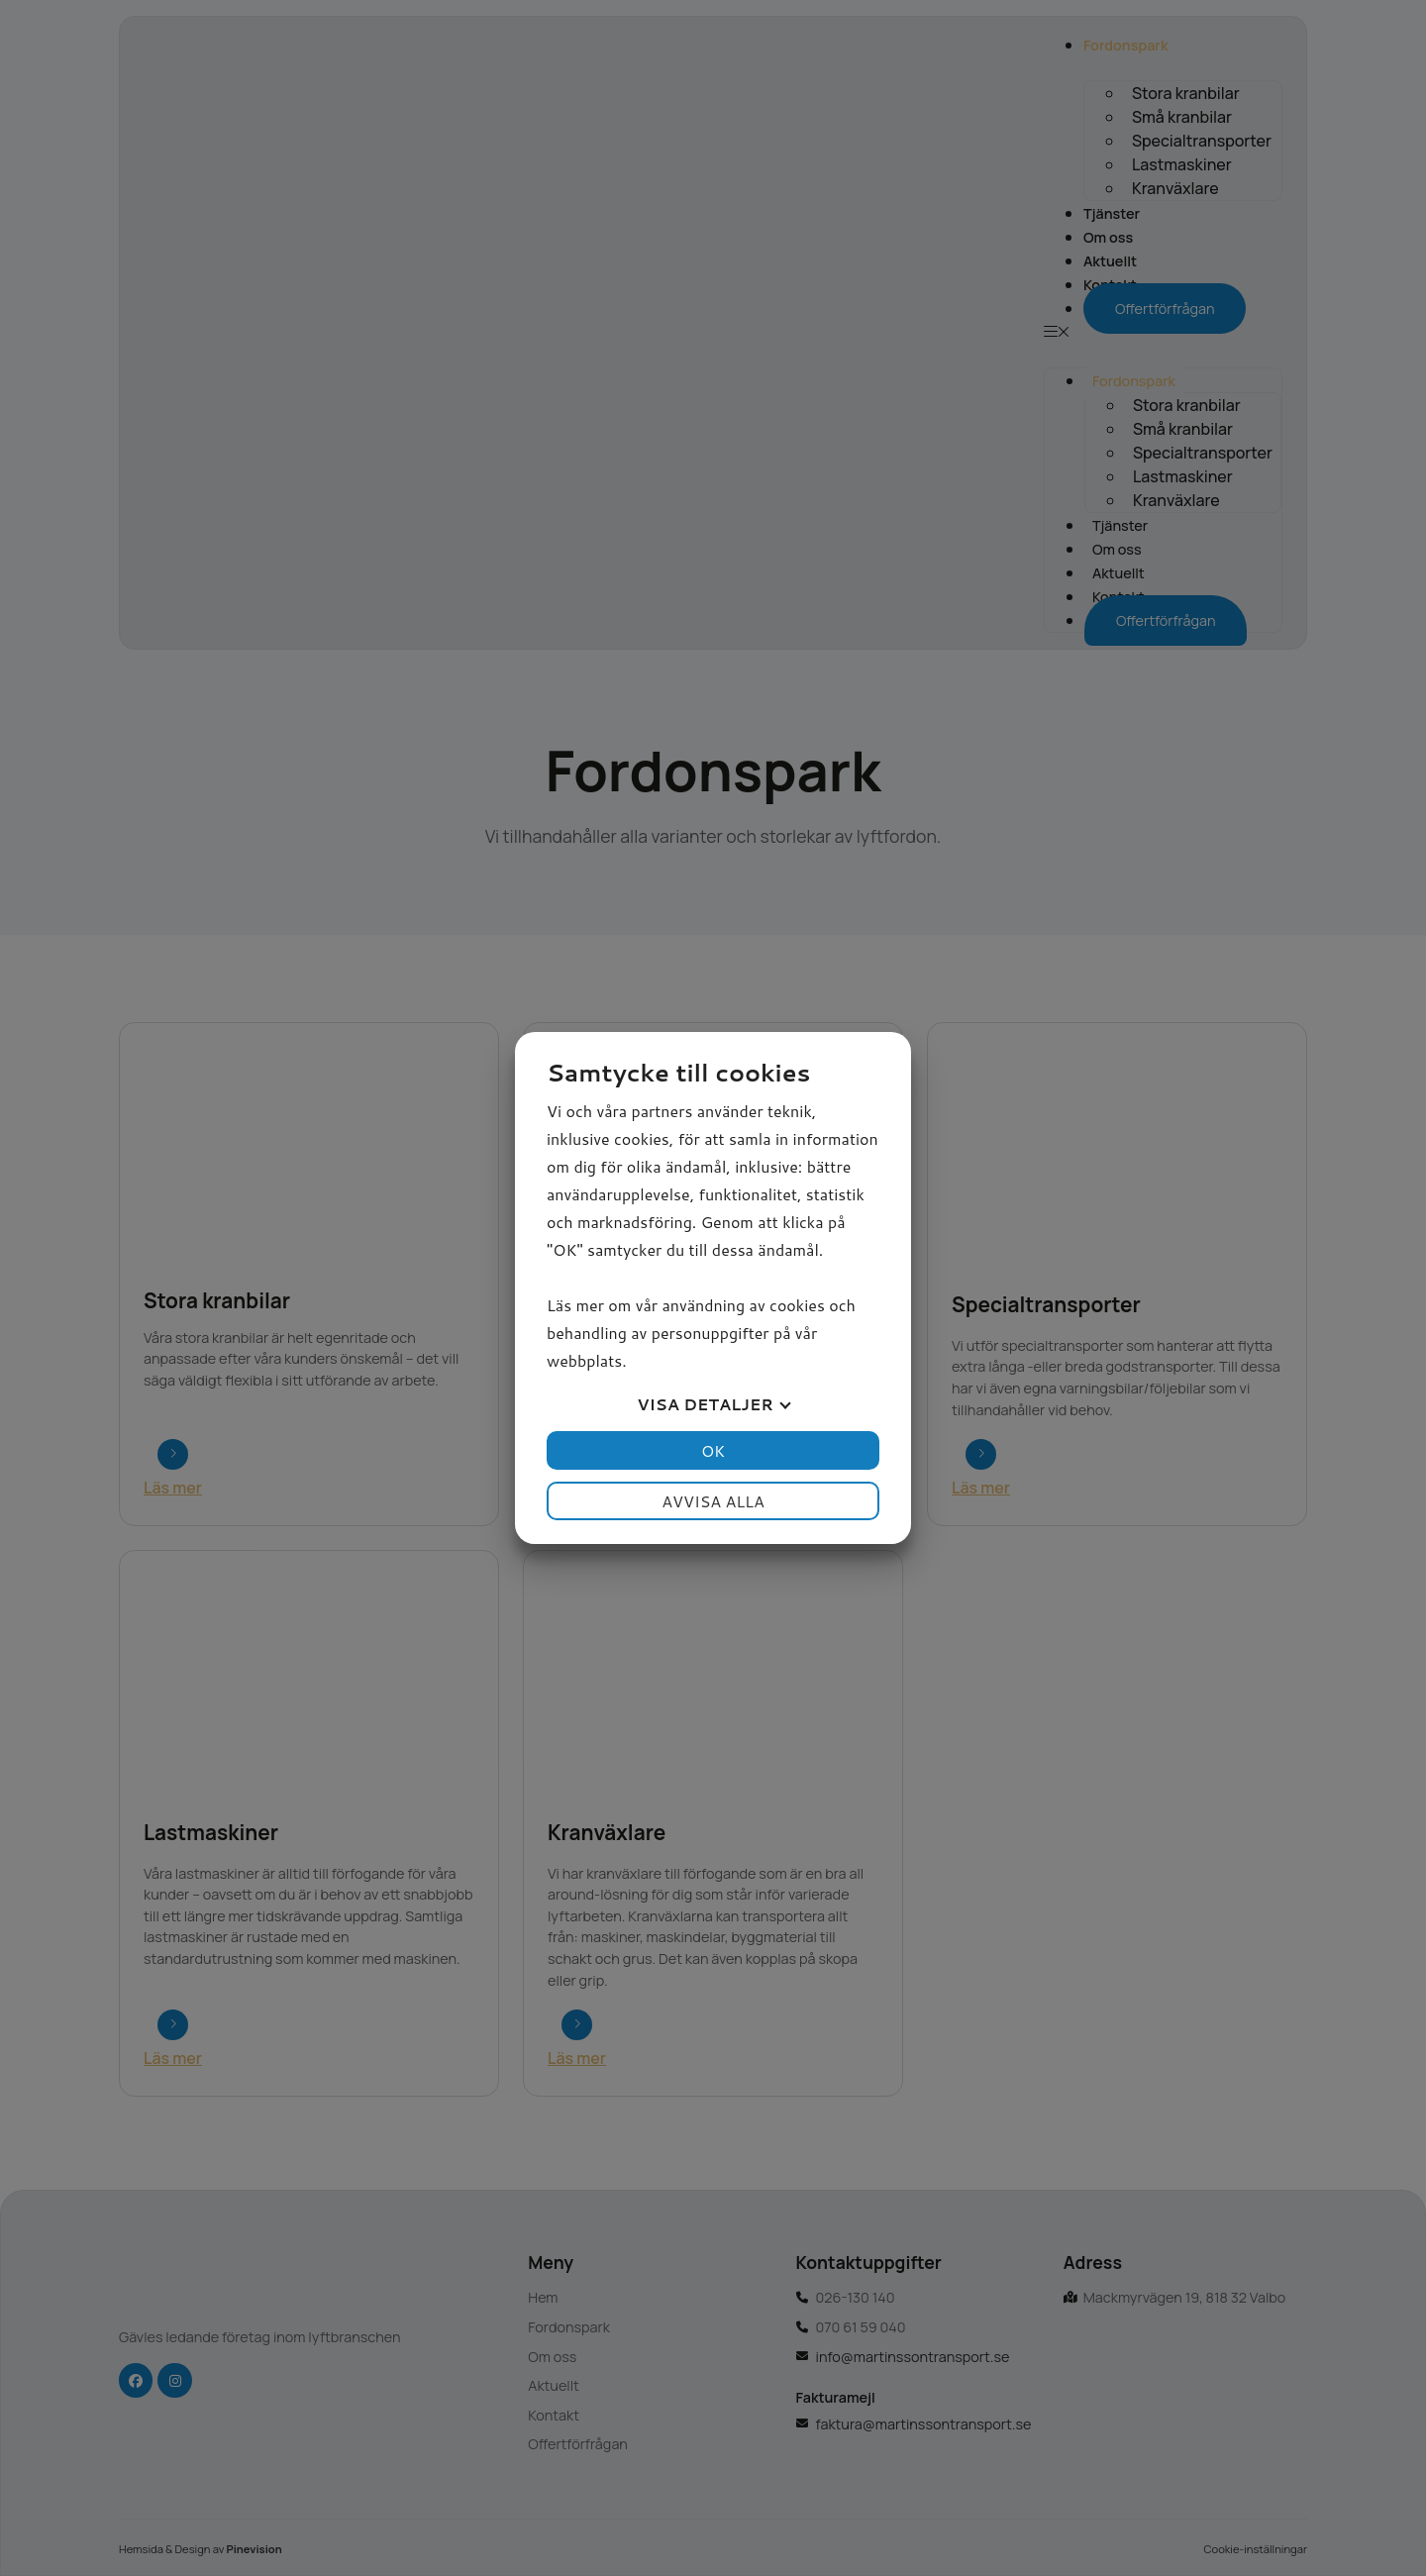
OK (713, 1450)
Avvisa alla (713, 1501)
